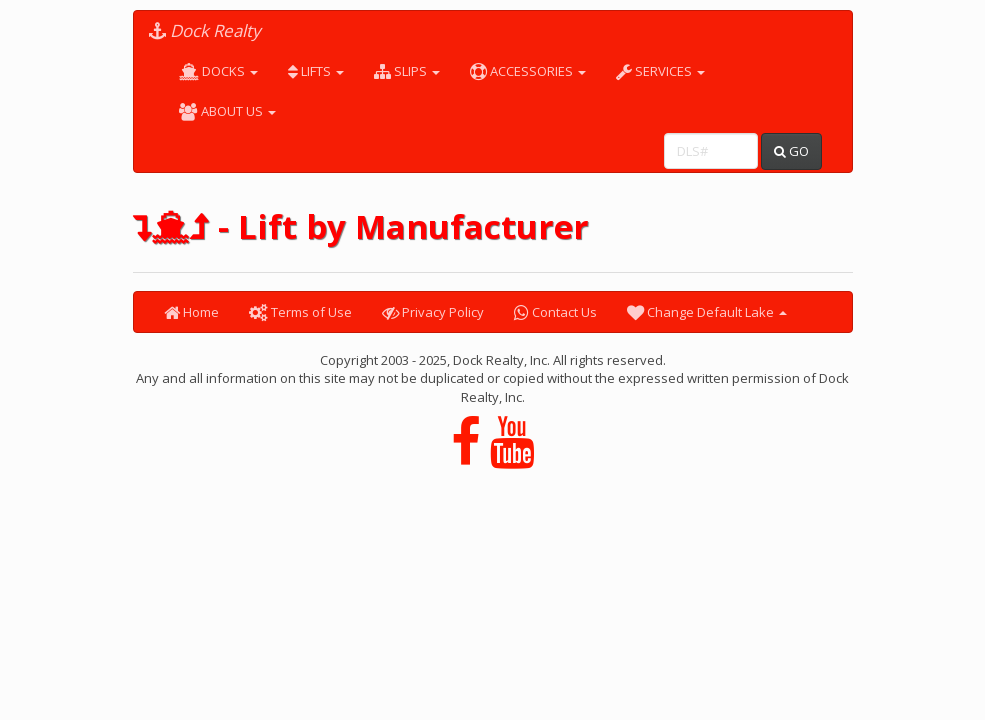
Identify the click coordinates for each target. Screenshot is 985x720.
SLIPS (407, 71)
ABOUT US (227, 111)
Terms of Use (300, 312)
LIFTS (316, 71)
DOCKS (218, 71)
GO (791, 151)
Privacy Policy (433, 312)
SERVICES (660, 71)
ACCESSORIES (528, 71)
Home (191, 312)
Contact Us (555, 312)
